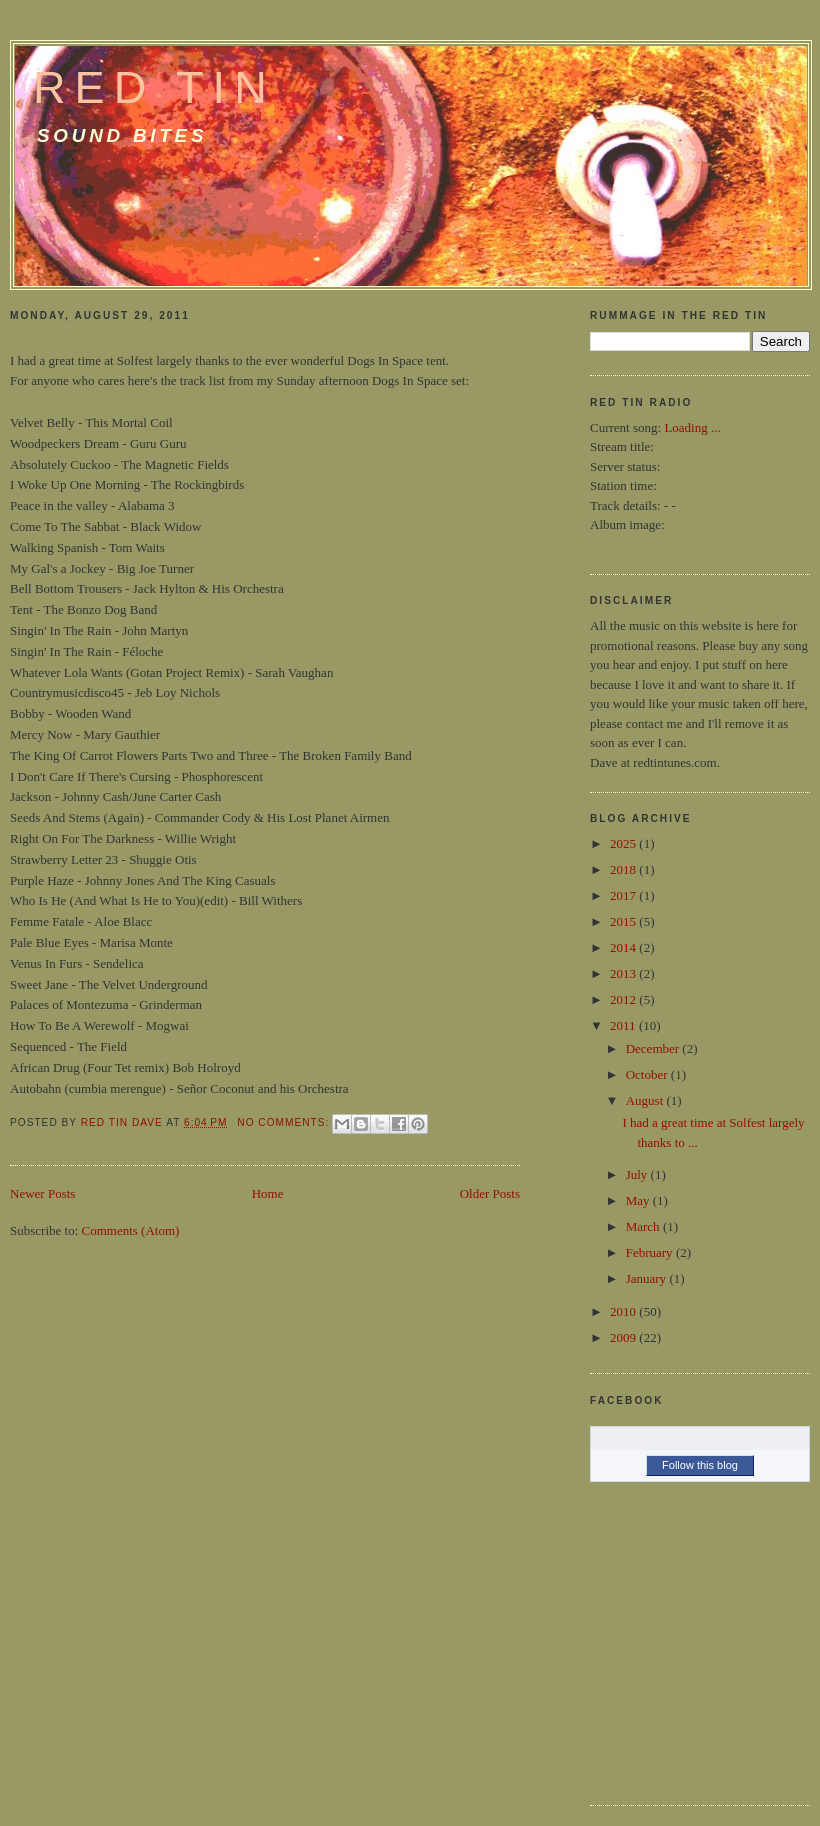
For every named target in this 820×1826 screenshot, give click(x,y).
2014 (624, 947)
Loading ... (692, 427)
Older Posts (490, 1193)
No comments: (285, 1122)
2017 (624, 895)
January (648, 1278)
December (654, 1048)
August (646, 1100)
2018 (624, 869)
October (648, 1074)
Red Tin (154, 87)
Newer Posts (42, 1193)
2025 (624, 843)
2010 (624, 1311)
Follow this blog (700, 1465)
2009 (624, 1337)
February (651, 1252)
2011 (624, 1025)
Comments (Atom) (131, 1230)
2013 (624, 973)
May (639, 1200)
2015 (624, 921)
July (638, 1174)
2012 (624, 999)
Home (268, 1193)
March (644, 1226)
